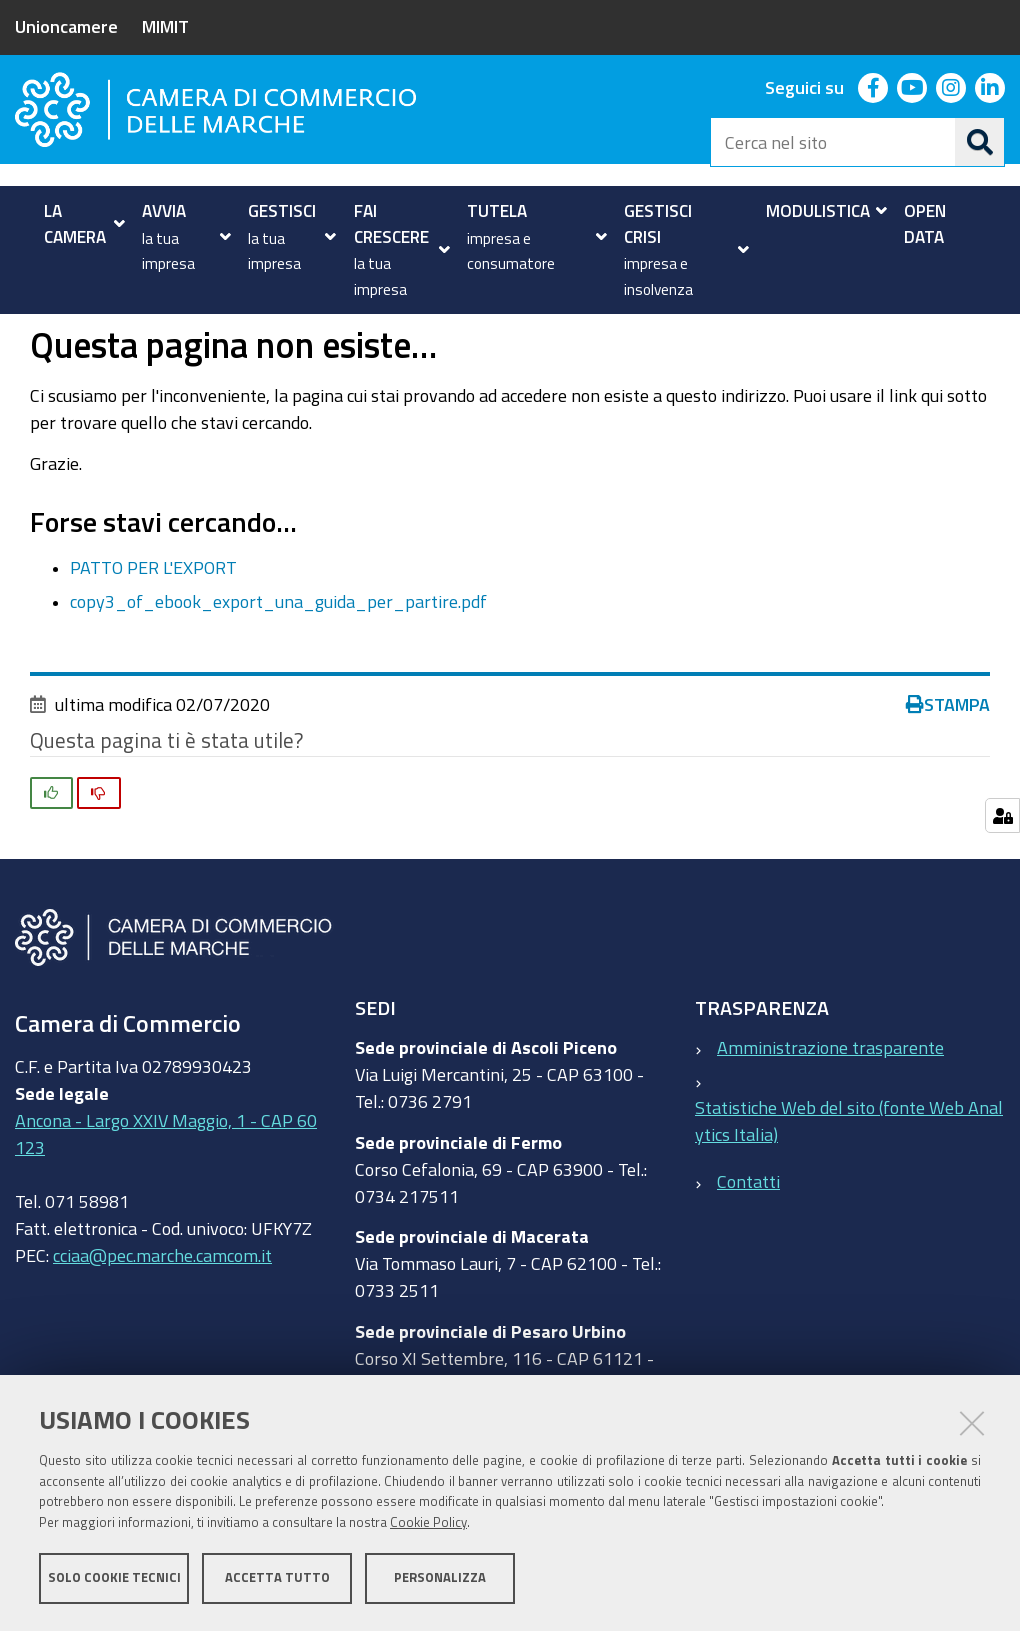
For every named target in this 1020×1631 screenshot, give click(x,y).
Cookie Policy (428, 1523)
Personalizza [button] (440, 1578)
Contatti (748, 1248)
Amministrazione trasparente (830, 1115)
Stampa (948, 771)
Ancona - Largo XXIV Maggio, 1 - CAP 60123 (166, 1201)
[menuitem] (79, 223)
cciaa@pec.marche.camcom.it (162, 1323)
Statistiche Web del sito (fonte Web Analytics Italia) (849, 1188)
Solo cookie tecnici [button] (114, 1578)
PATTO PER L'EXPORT (153, 634)
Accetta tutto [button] (277, 1578)
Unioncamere (66, 26)
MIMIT (165, 26)
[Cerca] (980, 142)
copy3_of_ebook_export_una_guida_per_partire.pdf (278, 668)
